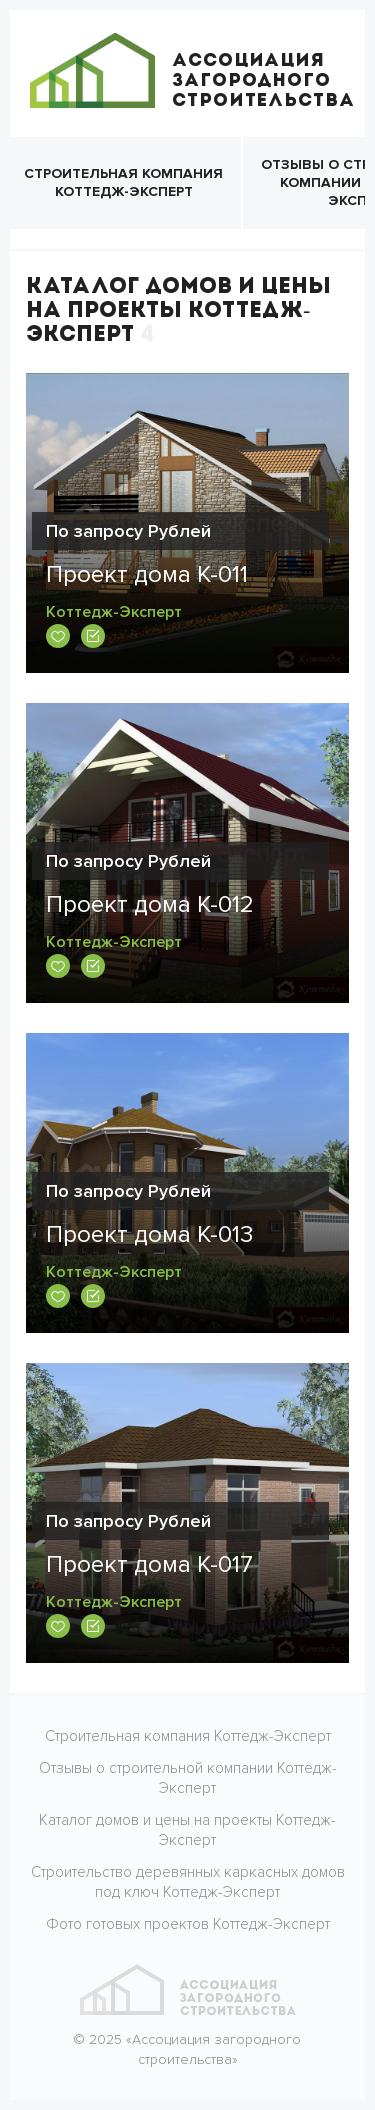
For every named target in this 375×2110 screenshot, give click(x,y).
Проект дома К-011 (147, 574)
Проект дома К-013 (149, 1234)
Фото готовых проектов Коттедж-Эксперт (188, 1924)
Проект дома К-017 (149, 1564)
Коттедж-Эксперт (114, 612)
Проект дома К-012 (150, 904)
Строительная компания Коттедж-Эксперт (123, 182)
